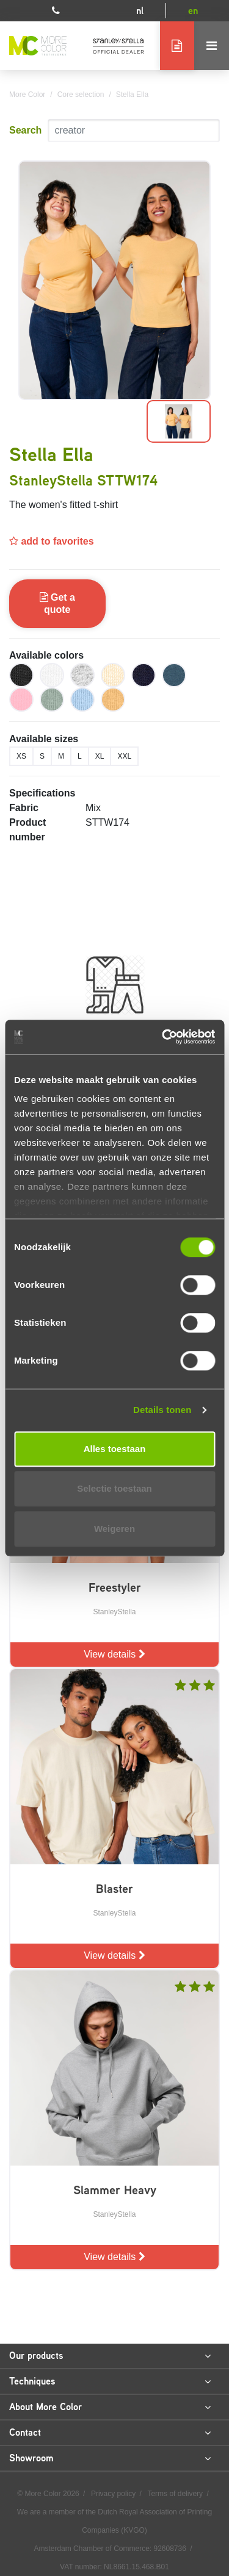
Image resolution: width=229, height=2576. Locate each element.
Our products (110, 2356)
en (193, 11)
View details (114, 1654)
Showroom (110, 2458)
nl (140, 11)
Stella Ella (132, 94)
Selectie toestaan (114, 1488)
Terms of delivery (176, 2493)
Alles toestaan (115, 1449)
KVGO (134, 2530)
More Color (27, 94)
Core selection (80, 94)
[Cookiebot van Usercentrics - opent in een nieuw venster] (163, 1037)
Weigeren (114, 1528)
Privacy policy (114, 2493)
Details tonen (162, 1409)
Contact (110, 2432)
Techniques (110, 2381)
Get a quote (57, 603)
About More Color (110, 2407)
